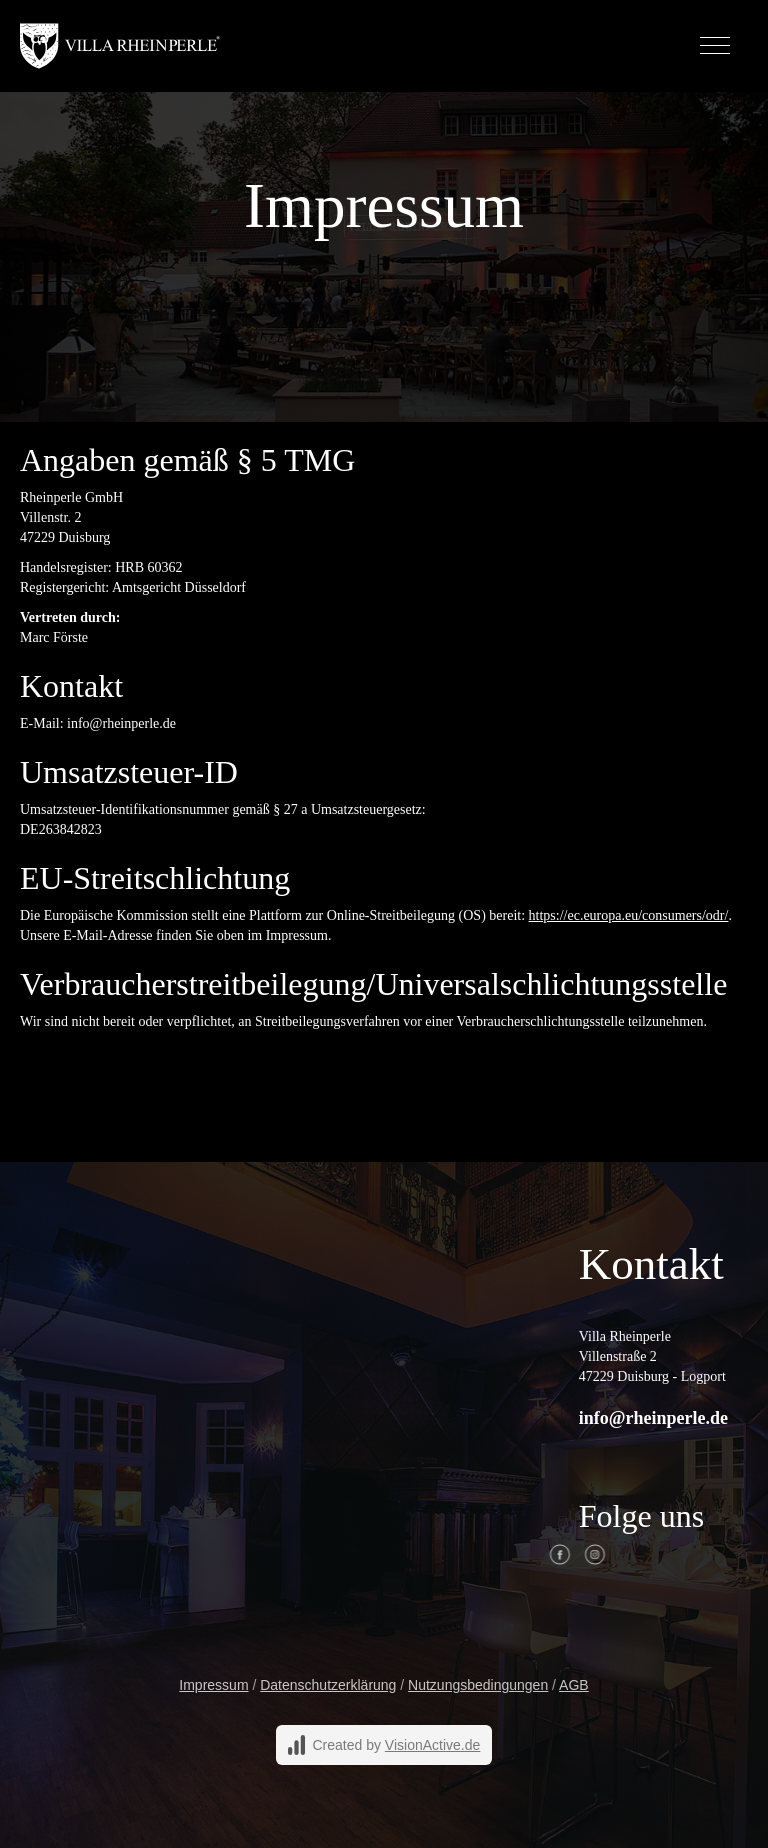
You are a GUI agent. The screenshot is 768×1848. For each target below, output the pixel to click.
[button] (715, 46)
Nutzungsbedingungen (478, 1685)
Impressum (213, 1685)
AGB (574, 1685)
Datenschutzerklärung (328, 1685)
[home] (120, 46)
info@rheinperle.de (653, 1418)
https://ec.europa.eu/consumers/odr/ (629, 915)
